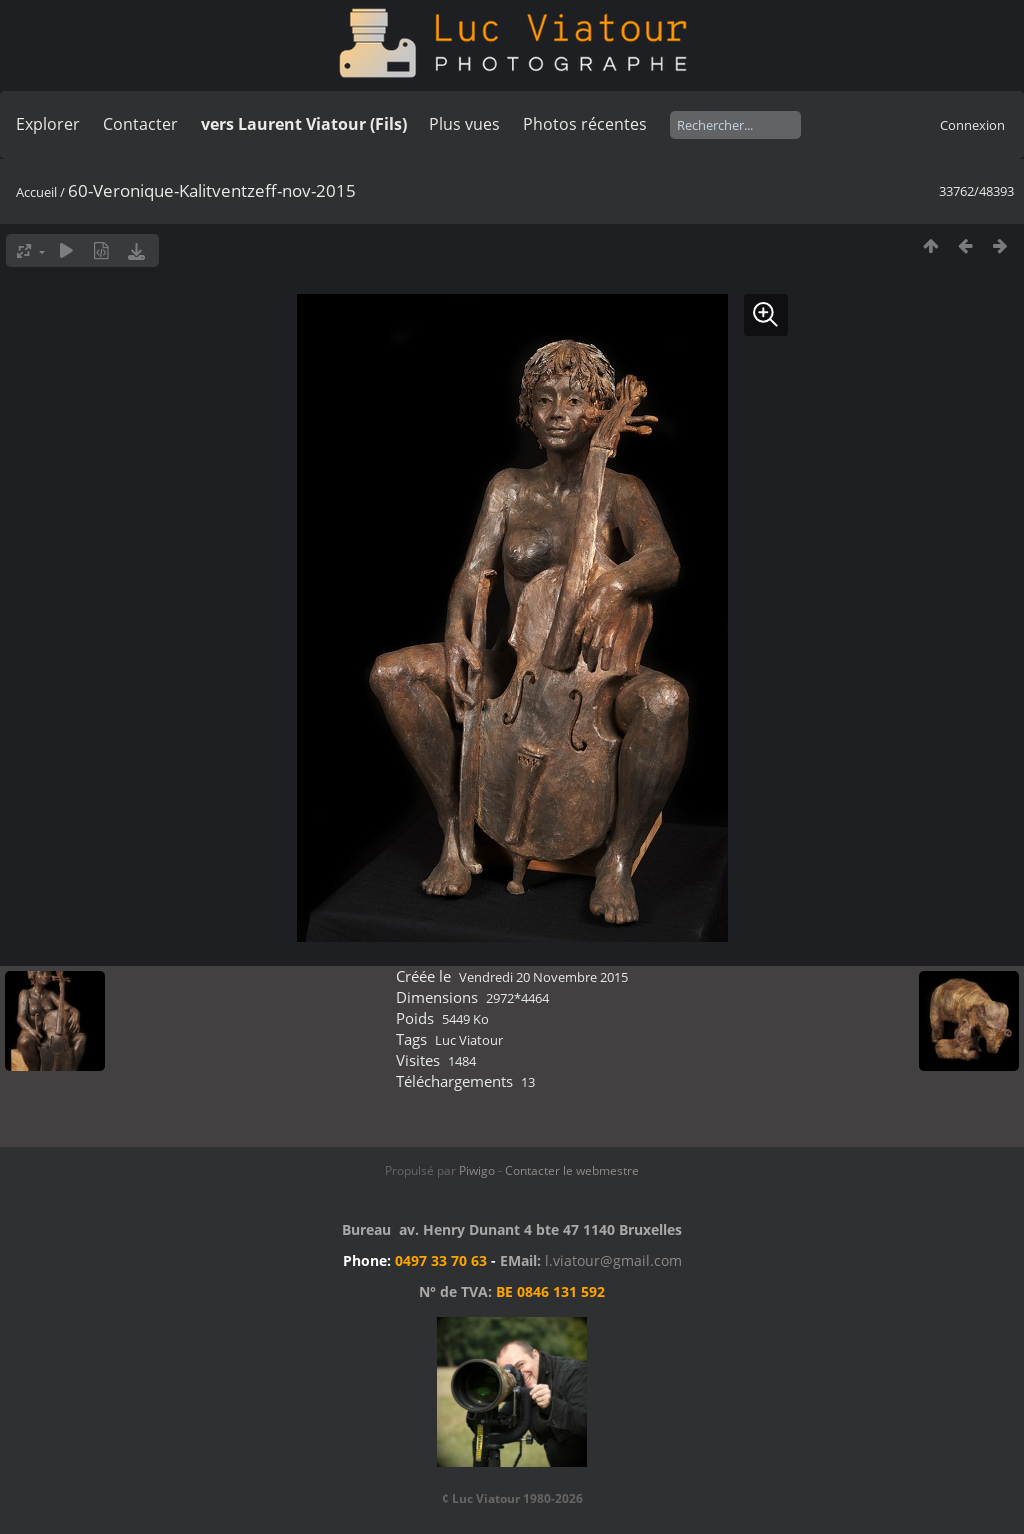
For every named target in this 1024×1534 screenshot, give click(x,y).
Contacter (140, 124)
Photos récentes (585, 124)
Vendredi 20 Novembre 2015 (543, 977)
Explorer (48, 124)
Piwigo (477, 1170)
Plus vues (464, 124)
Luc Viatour (469, 1040)
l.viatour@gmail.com (613, 1260)
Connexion (972, 125)
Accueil (36, 192)
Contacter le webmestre (572, 1170)
